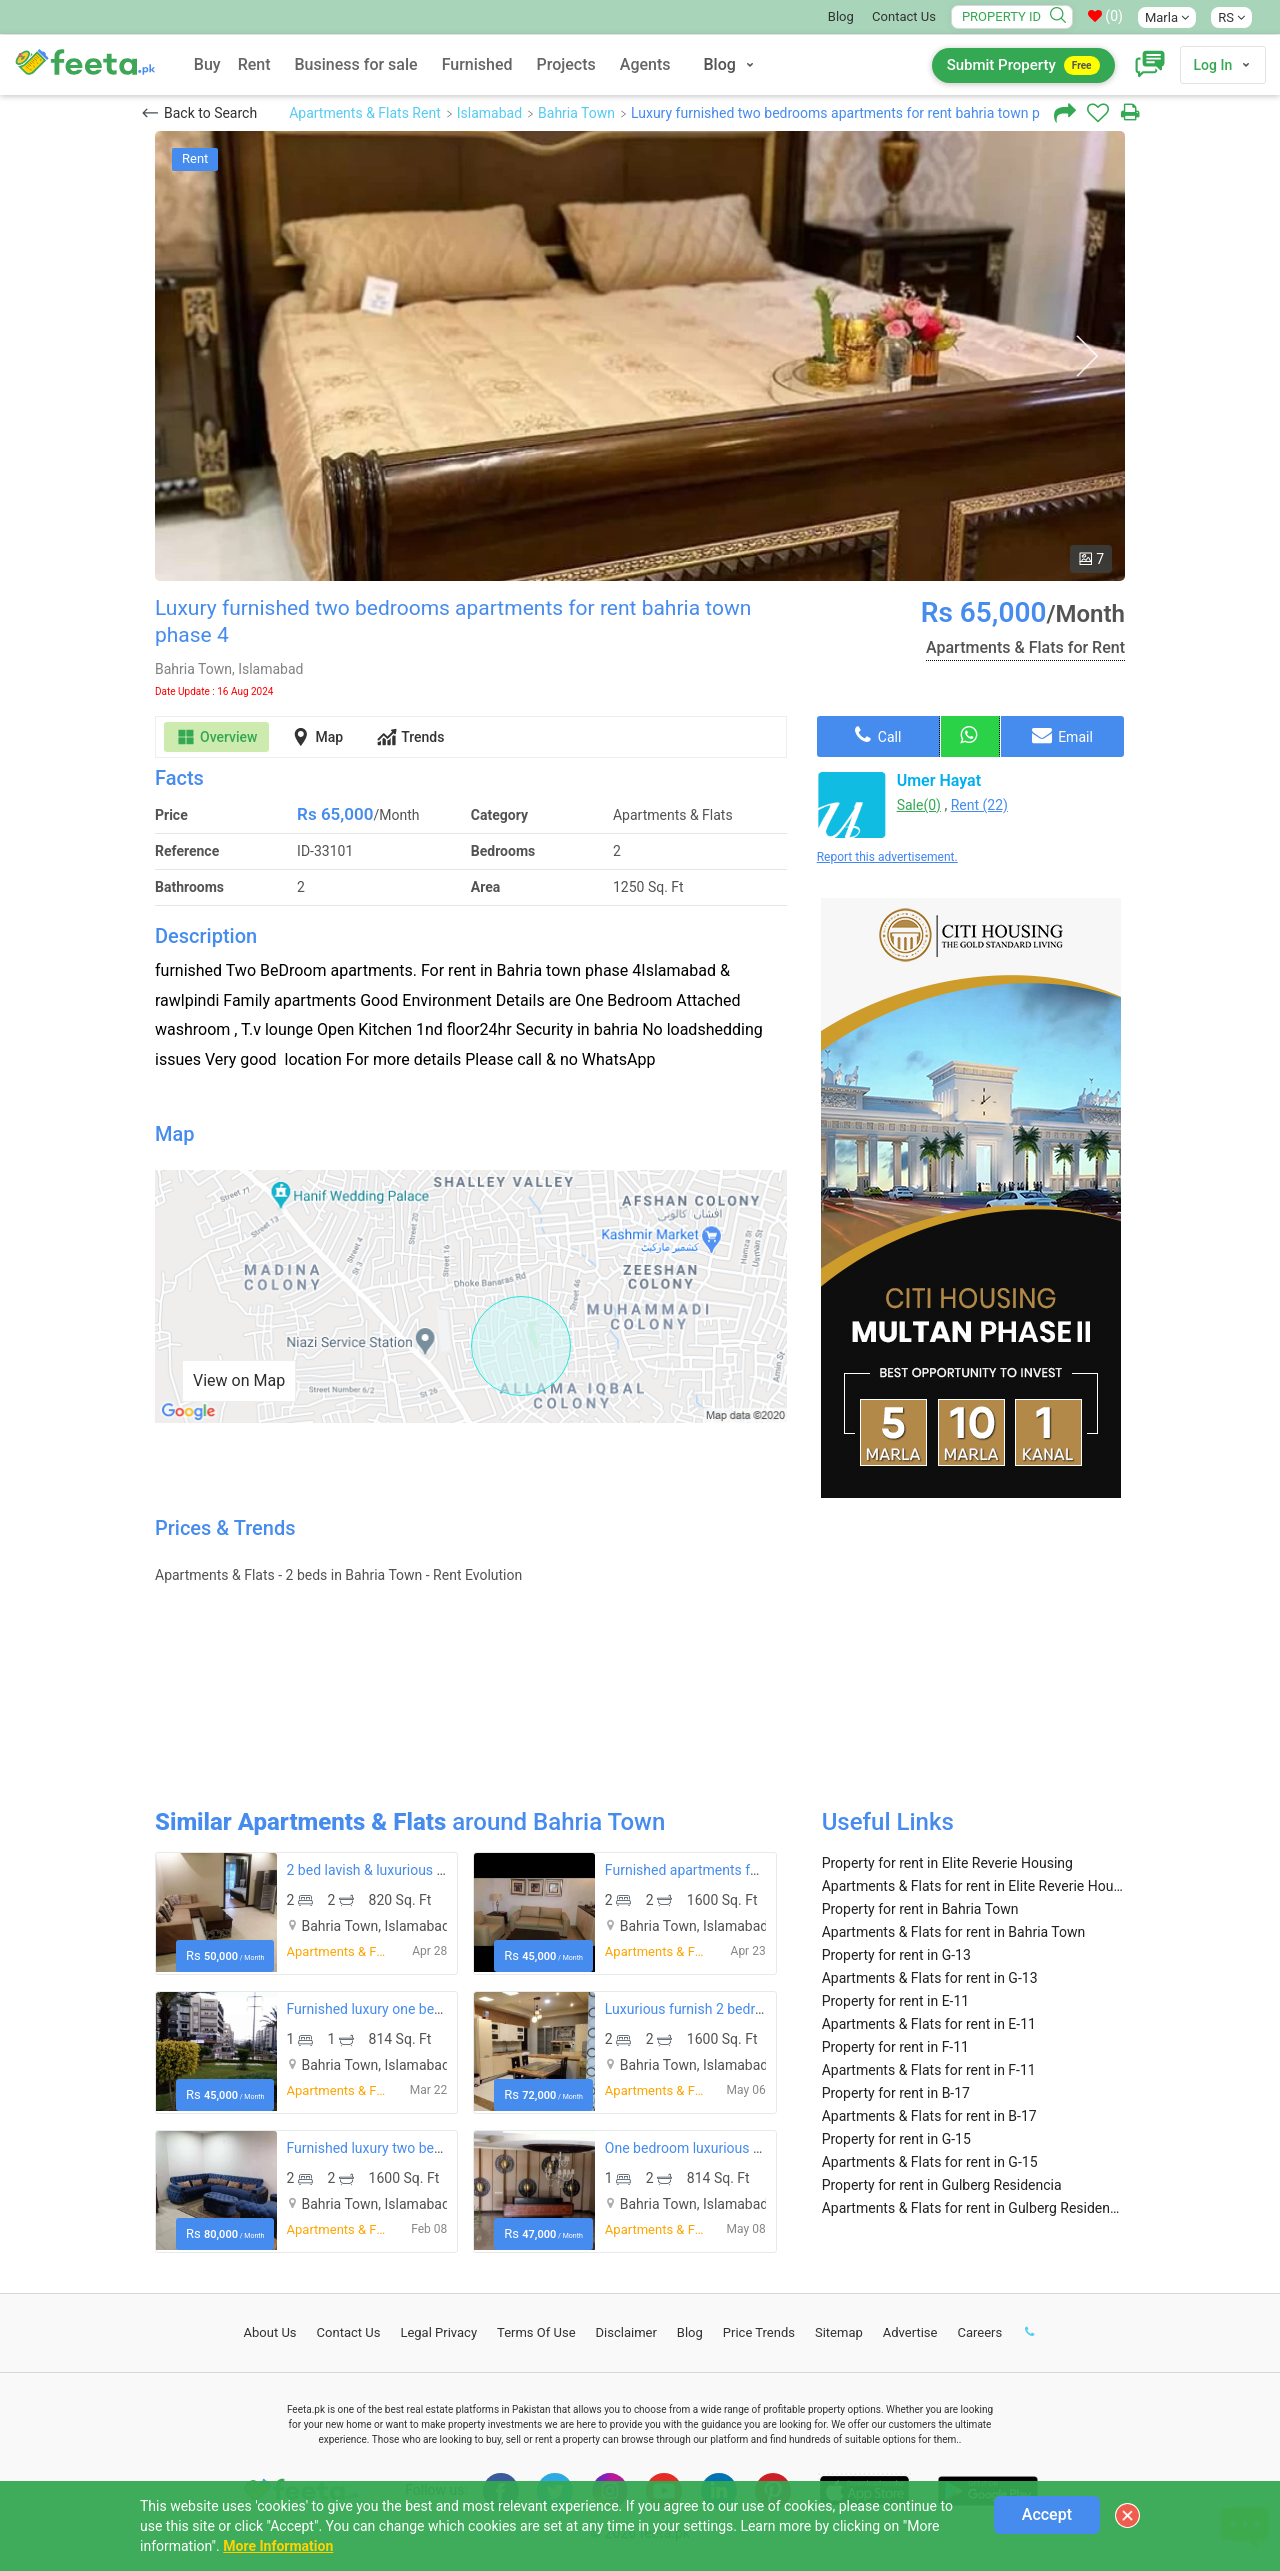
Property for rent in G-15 (896, 2139)
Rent (254, 64)
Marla (1167, 17)
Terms (536, 2332)
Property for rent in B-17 (896, 2093)
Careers (979, 2332)
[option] (640, 356)
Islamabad (489, 113)
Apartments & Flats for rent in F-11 (929, 2070)
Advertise (910, 2332)
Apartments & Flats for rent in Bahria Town (954, 1932)
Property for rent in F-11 (895, 2047)
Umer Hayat (939, 780)
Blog (841, 16)
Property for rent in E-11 (896, 2001)
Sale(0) (919, 805)
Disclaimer (626, 2332)
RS (1231, 17)
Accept (1047, 2514)
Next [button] (1086, 356)
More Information (278, 2546)
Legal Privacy (438, 2332)
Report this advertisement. (887, 857)
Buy (207, 64)
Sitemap (839, 2332)
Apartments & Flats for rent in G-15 (930, 2162)
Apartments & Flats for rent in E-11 (929, 2024)
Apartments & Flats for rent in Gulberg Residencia (973, 2208)
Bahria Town (576, 113)
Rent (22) (979, 805)
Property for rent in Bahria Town (920, 1909)
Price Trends (759, 2332)
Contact (349, 2332)
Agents (645, 64)
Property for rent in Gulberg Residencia (942, 2185)
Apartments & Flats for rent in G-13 (930, 1978)
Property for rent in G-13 (896, 1955)
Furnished (477, 64)
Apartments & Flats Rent (365, 113)
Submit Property (1023, 65)
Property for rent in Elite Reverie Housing (947, 1863)
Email (1062, 735)
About (270, 2332)
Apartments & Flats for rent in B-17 (929, 2116)
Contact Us (904, 16)
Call (878, 735)
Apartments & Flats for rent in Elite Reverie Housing (973, 1886)
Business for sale (356, 64)
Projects (566, 64)
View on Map (239, 1380)
